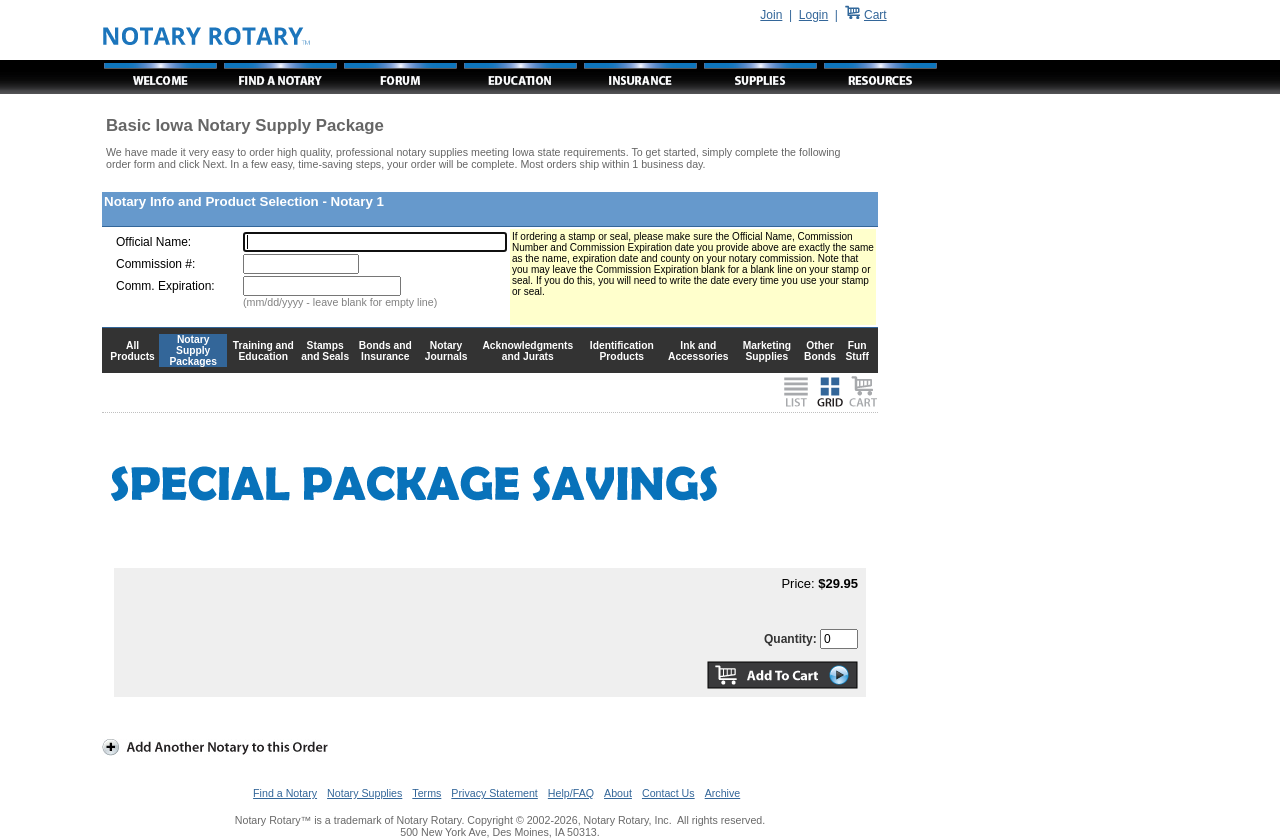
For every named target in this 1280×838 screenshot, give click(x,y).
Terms (426, 793)
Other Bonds (820, 351)
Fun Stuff (856, 351)
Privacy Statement (494, 793)
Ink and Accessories (698, 351)
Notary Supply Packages (193, 350)
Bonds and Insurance (385, 351)
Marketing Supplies (767, 351)
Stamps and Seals (325, 351)
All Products (132, 351)
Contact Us (668, 793)
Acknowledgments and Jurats (527, 351)
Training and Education (263, 351)
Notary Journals (446, 351)
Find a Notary (285, 793)
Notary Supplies (364, 793)
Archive (723, 793)
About (618, 793)
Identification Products (622, 351)
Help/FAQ (571, 793)
